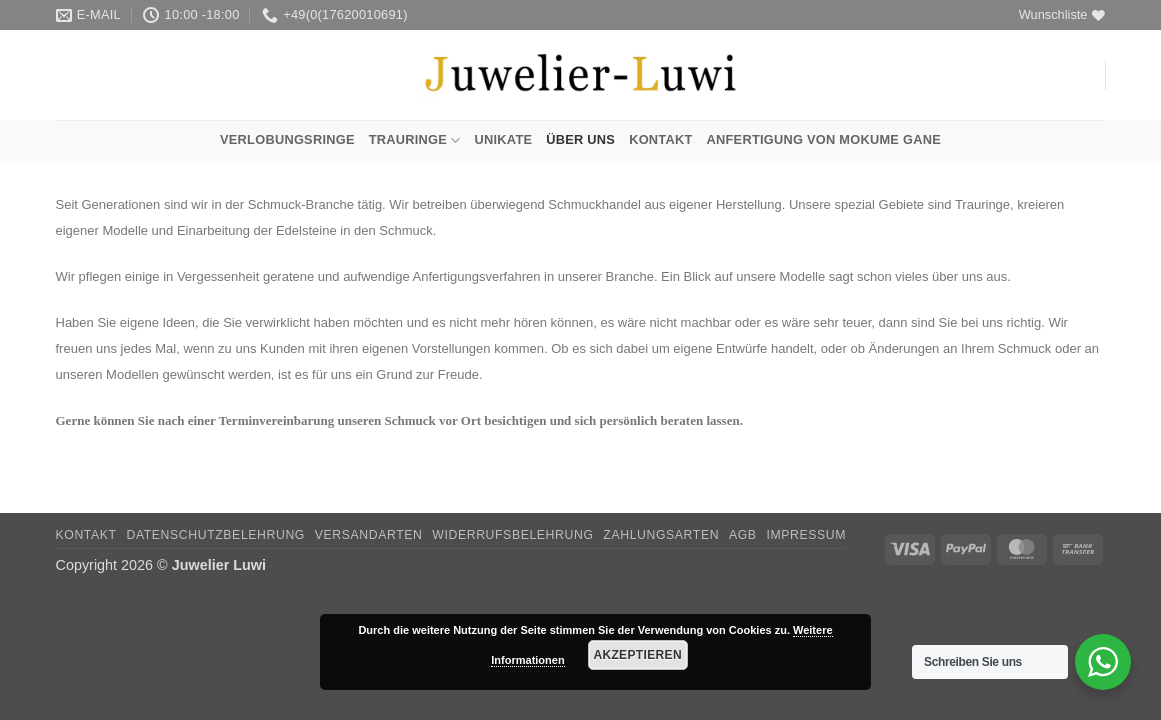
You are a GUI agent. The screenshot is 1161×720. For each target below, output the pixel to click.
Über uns (580, 139)
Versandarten (369, 535)
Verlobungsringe (287, 139)
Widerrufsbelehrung (512, 535)
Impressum (806, 535)
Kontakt (660, 139)
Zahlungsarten (661, 535)
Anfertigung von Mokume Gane (824, 139)
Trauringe (415, 140)
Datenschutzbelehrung (215, 535)
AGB (743, 535)
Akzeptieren (637, 655)
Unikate (504, 139)
